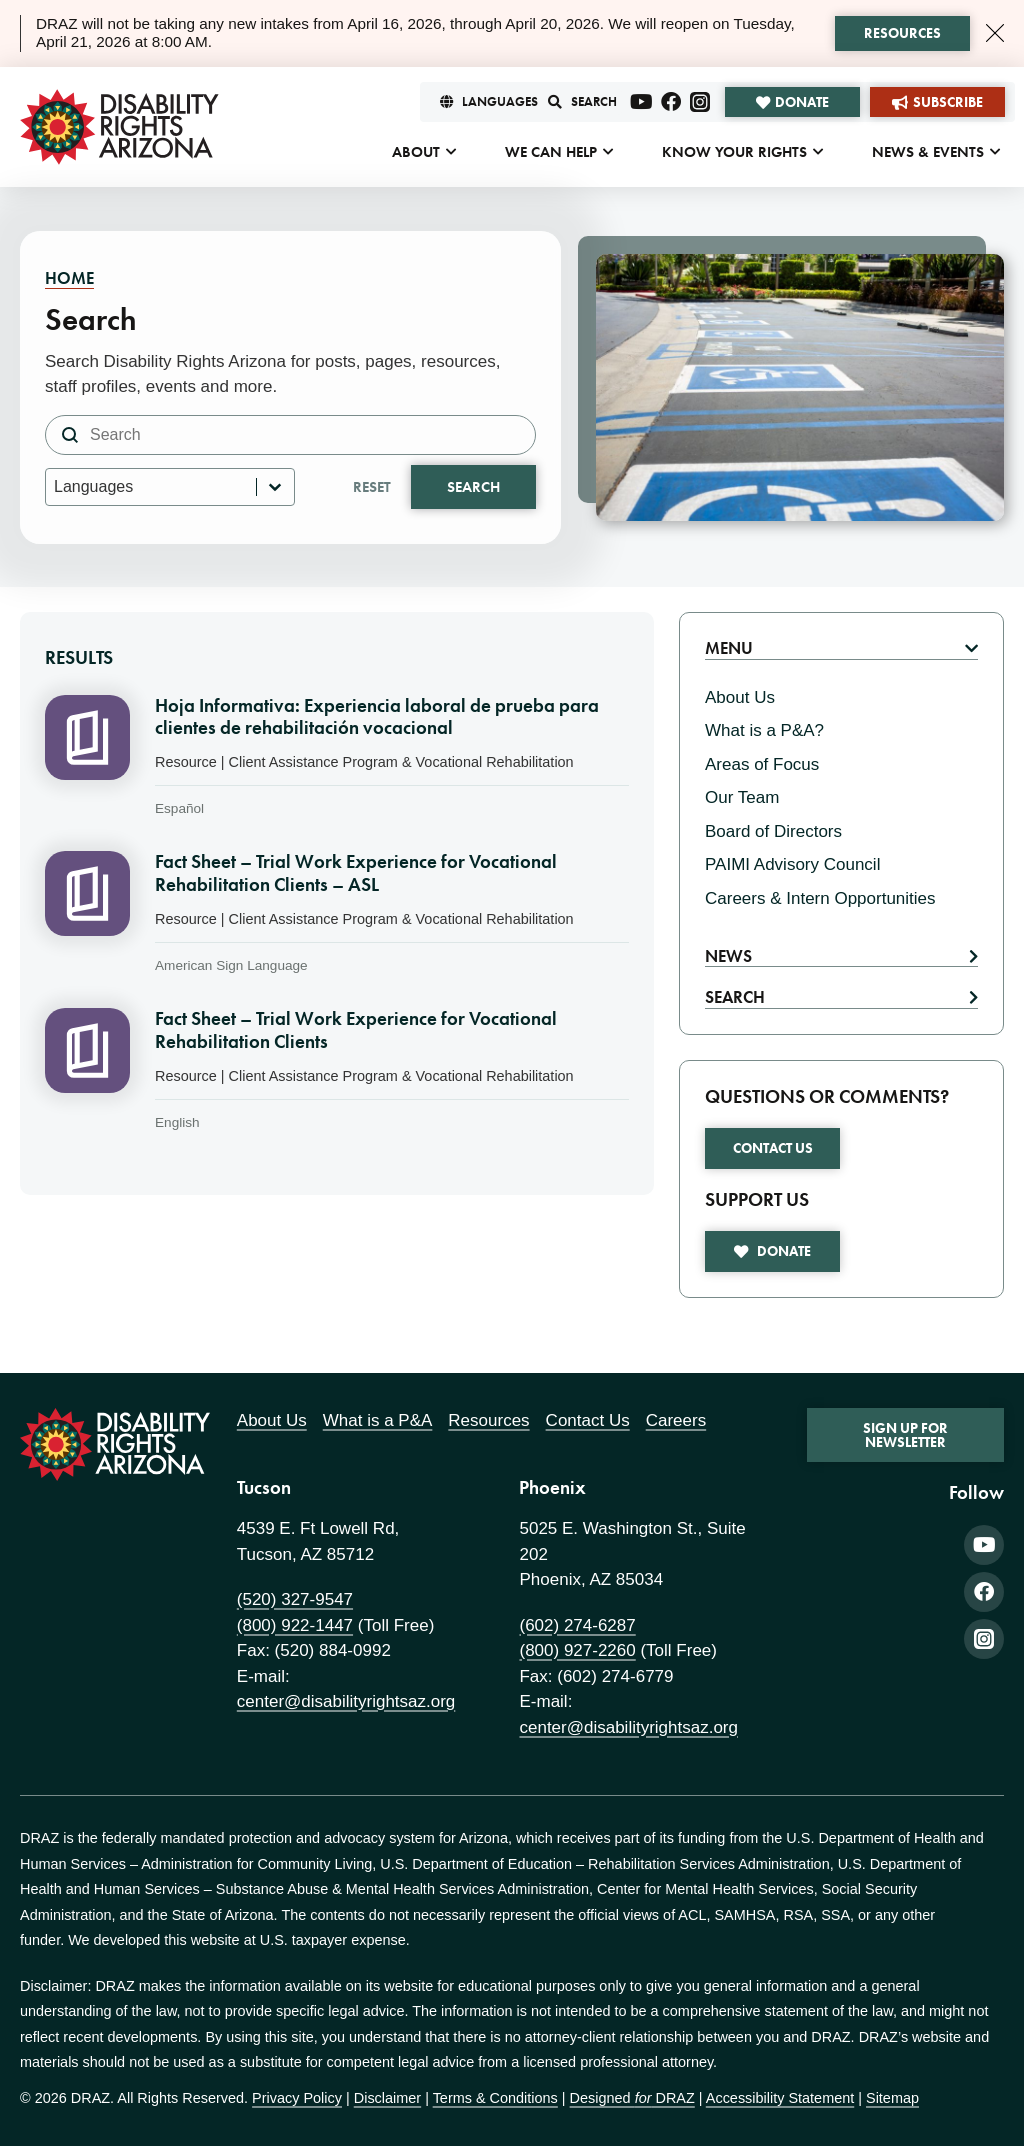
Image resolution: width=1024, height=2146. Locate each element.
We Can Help (551, 152)
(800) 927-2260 (577, 1650)
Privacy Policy (297, 2098)
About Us (740, 697)
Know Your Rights (734, 152)
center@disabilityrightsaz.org (346, 1701)
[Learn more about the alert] (902, 34)
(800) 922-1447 (295, 1625)
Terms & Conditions (495, 2098)
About (416, 152)
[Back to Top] (983, 1698)
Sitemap (892, 2098)
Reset (372, 487)
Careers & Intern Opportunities (820, 898)
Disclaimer (387, 2098)
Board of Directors (773, 831)
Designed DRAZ (632, 2098)
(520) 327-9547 (295, 1599)
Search (473, 487)
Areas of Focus (762, 764)
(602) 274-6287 (577, 1625)
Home (69, 278)
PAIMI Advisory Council (792, 864)
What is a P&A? (764, 730)
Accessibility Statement (780, 2098)
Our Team (742, 797)
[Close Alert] (995, 33)
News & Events (928, 152)
